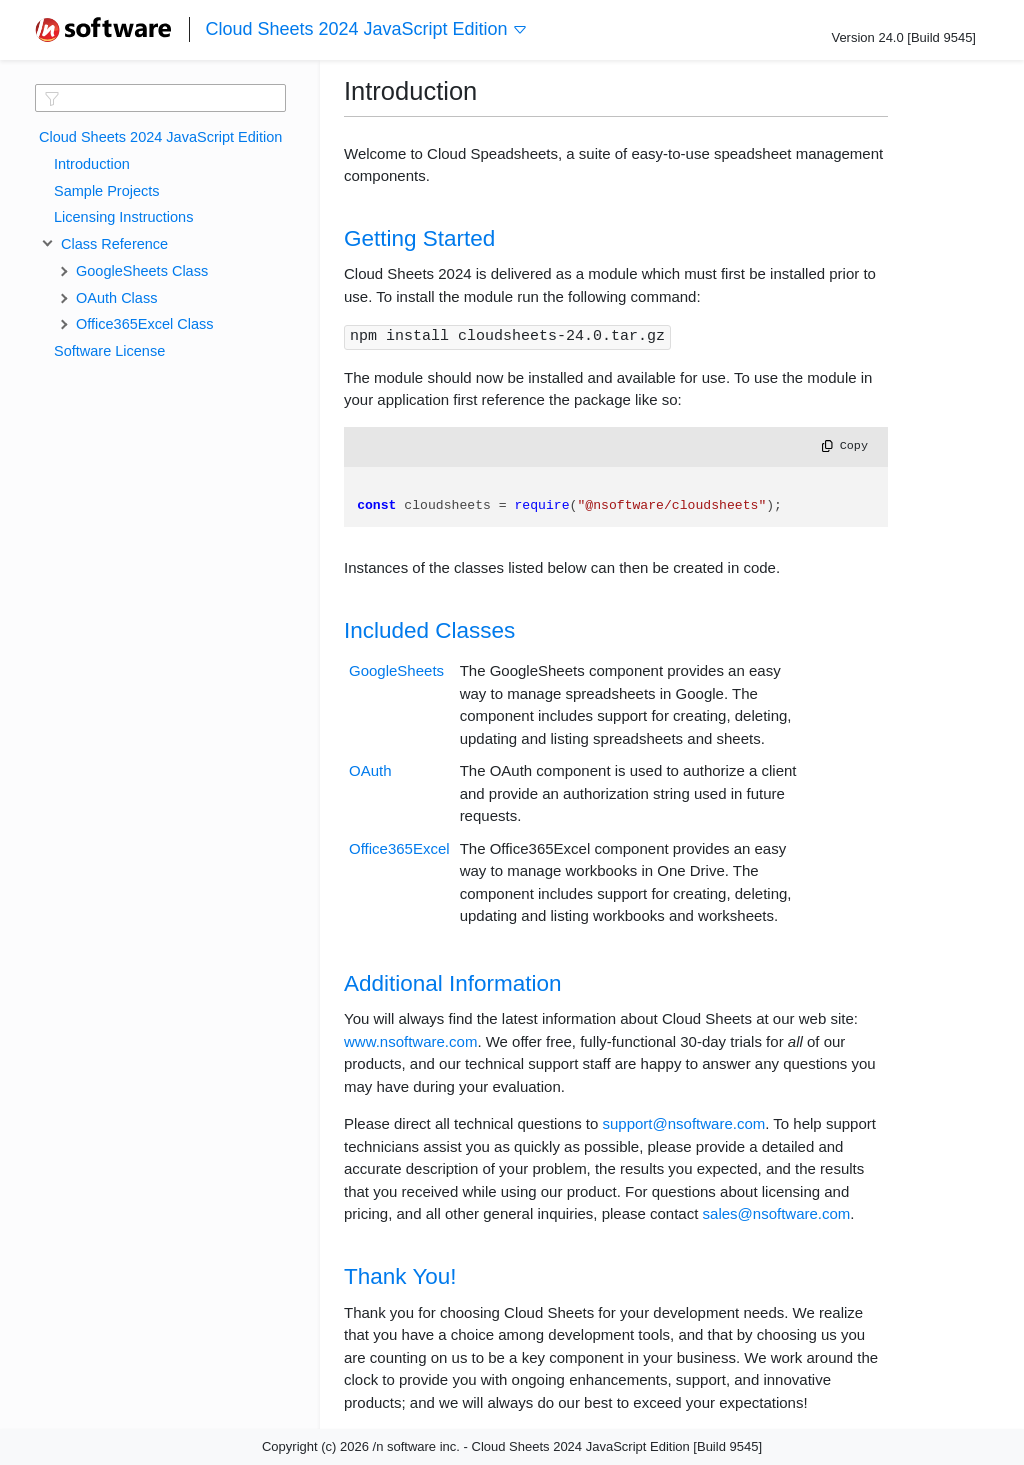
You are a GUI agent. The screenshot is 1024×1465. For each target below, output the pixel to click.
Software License (109, 351)
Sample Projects (107, 191)
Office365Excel (399, 848)
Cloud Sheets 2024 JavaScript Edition (366, 29)
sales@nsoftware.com (777, 1213)
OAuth (370, 770)
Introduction (92, 164)
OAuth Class (116, 298)
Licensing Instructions (123, 217)
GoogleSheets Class (142, 271)
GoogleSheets (396, 670)
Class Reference (111, 244)
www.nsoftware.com (410, 1041)
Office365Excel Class (145, 324)
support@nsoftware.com (683, 1123)
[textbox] (160, 98)
